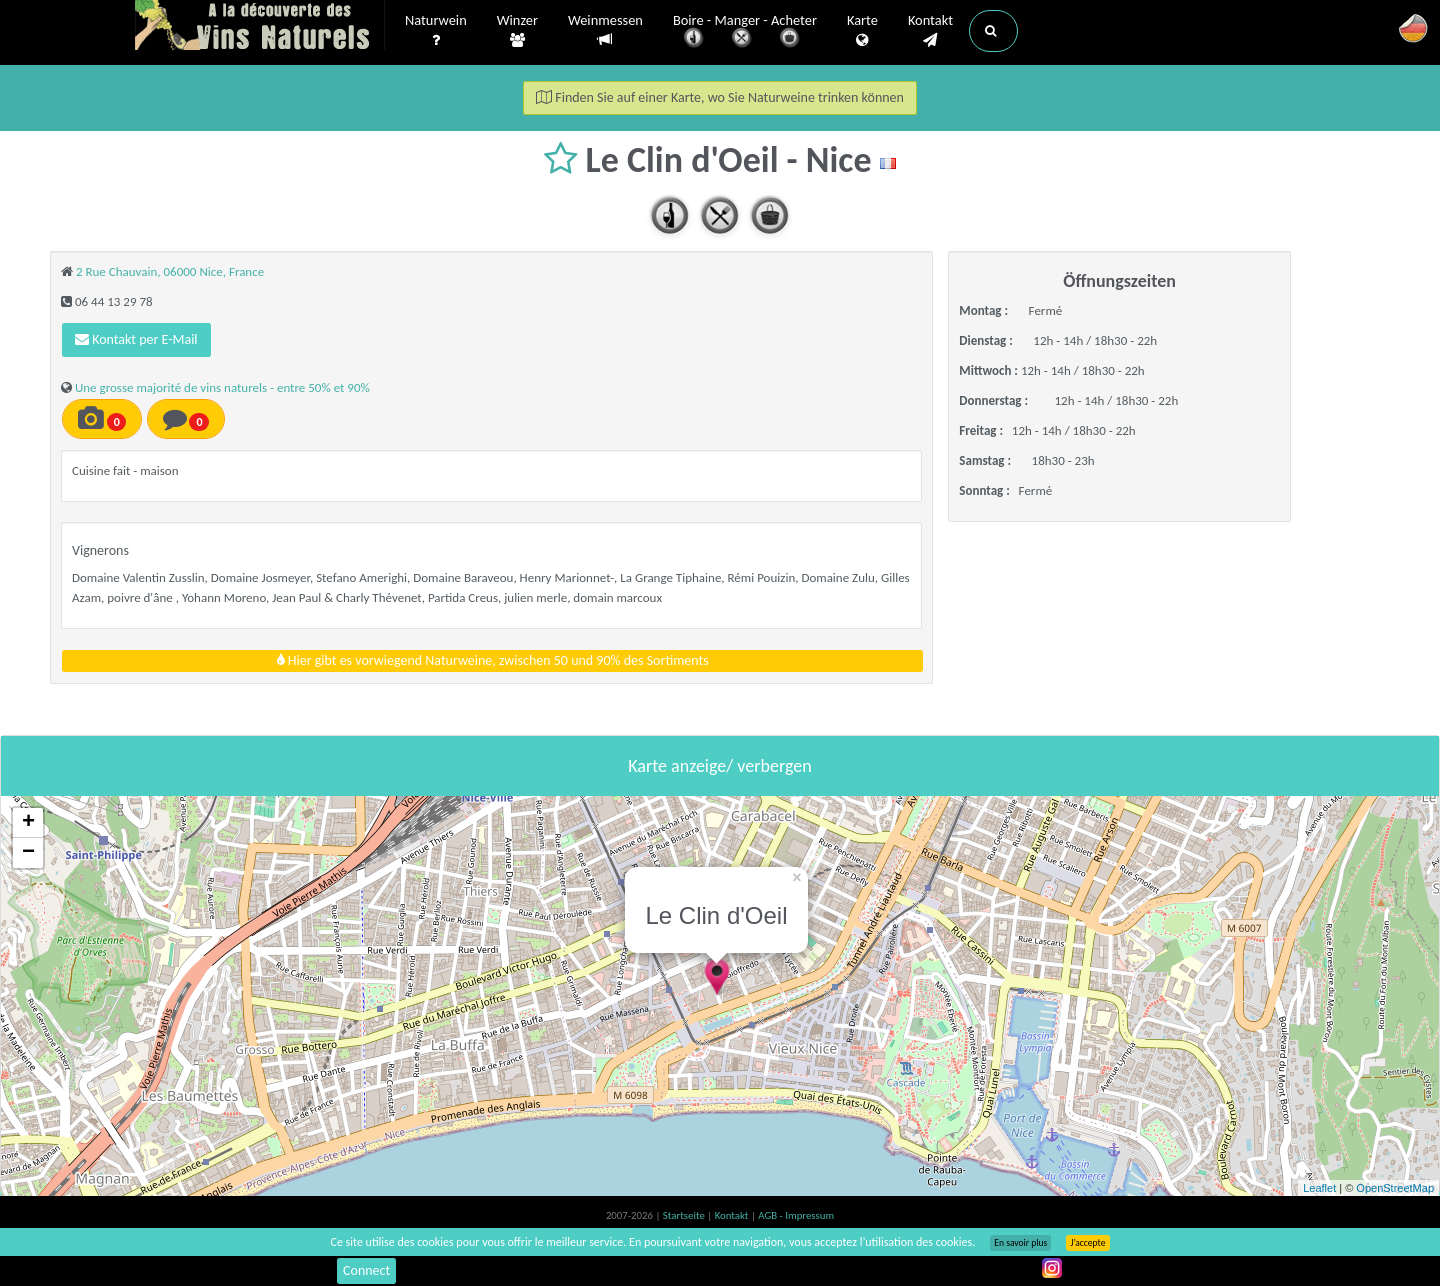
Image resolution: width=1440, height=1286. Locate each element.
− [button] (28, 853)
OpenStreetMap (1395, 1188)
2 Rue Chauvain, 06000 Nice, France (170, 271)
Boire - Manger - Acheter (745, 32)
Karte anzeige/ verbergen (719, 766)
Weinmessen (605, 30)
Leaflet (1319, 1188)
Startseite (685, 1215)
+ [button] (28, 823)
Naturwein (436, 31)
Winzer (517, 31)
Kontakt (930, 31)
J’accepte (1087, 1243)
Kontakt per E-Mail (136, 339)
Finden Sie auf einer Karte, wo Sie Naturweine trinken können (720, 97)
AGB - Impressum (796, 1215)
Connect (366, 1270)
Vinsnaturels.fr (260, 27)
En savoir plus (1020, 1243)
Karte (862, 31)
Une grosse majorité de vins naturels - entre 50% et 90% (222, 387)
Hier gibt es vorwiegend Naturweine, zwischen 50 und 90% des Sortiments (493, 660)
